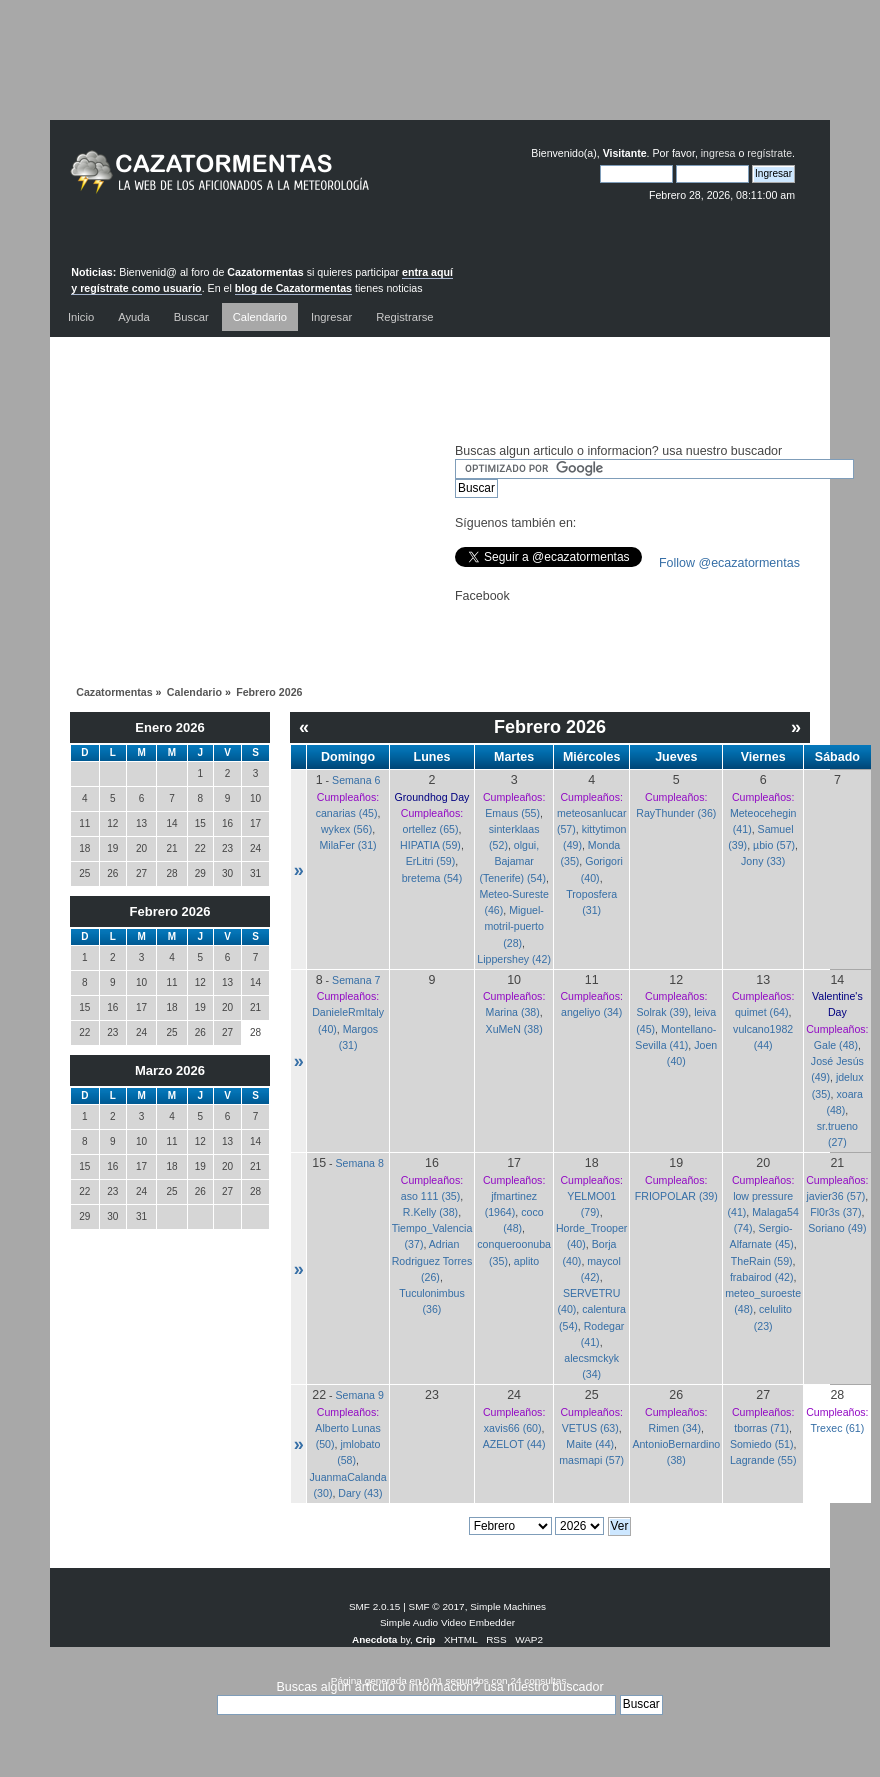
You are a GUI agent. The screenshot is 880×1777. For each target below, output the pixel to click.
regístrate (769, 153)
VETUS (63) (590, 1428)
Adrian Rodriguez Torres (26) (432, 1260)
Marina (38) (513, 1012)
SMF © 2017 (437, 1606)
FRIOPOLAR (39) (676, 1196)
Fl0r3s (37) (835, 1212)
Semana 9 (360, 1395)
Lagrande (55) (763, 1460)
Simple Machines (508, 1606)
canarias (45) (347, 813)
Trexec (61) (837, 1428)
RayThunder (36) (676, 813)
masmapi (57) (591, 1460)
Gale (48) (836, 1045)
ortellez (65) (431, 829)
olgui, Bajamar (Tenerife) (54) (512, 861)
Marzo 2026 (170, 1070)
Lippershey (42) (514, 959)
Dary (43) (360, 1493)
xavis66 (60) (513, 1428)
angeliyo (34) (591, 1012)
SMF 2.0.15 (375, 1606)
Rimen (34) (675, 1428)
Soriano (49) (837, 1228)
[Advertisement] (440, 75)
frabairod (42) (762, 1277)
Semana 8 (360, 1163)
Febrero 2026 (170, 911)
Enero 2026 (169, 727)
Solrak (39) (663, 1012)
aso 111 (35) (430, 1196)
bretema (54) (432, 878)
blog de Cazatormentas (293, 288)
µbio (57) (774, 845)
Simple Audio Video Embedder (447, 1622)
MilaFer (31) (347, 845)
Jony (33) (763, 861)
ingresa (718, 153)
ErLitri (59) (430, 861)
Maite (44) (590, 1444)
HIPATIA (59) (430, 845)
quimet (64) (762, 1012)
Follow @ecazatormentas (729, 563)
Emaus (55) (512, 813)
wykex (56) (346, 829)
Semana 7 (356, 980)
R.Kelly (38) (430, 1212)
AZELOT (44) (514, 1444)
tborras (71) (761, 1428)
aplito (526, 1261)
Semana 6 (356, 780)
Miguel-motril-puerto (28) (513, 926)
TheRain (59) (762, 1261)
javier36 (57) (835, 1196)
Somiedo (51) (762, 1444)
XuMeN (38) (514, 1029)
